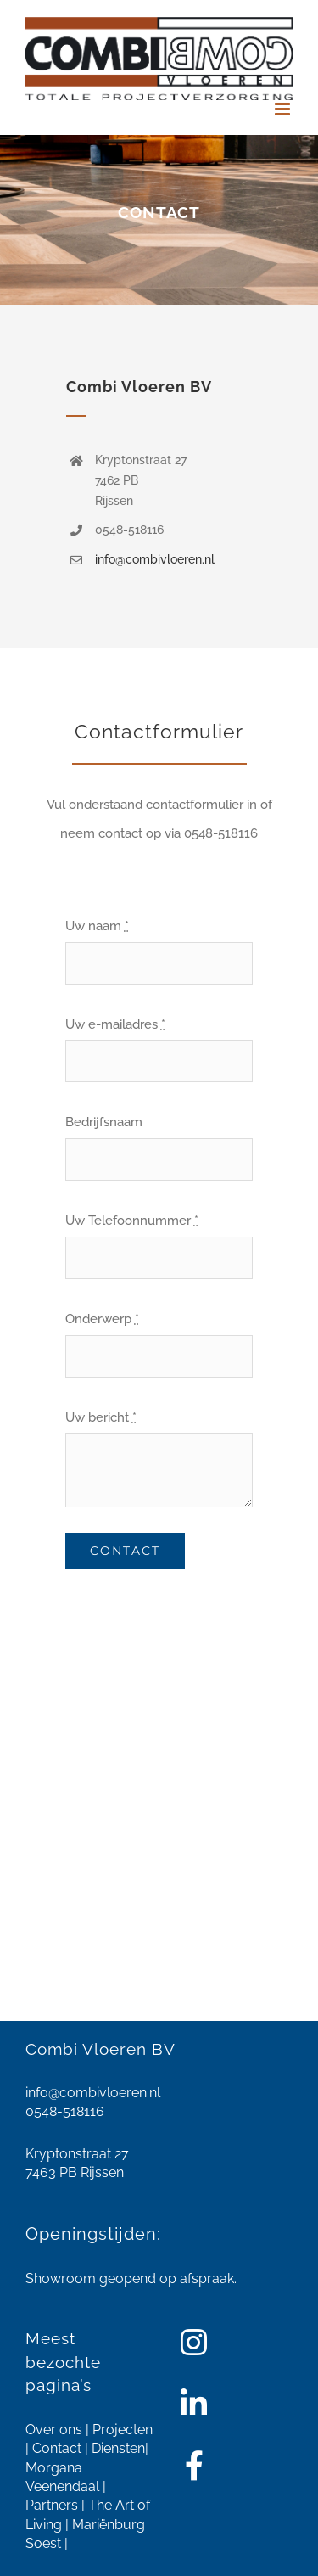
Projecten (122, 2430)
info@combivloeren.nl (155, 559)
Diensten (118, 2448)
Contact (56, 2448)
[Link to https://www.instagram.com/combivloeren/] (194, 2342)
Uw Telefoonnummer (131, 1220)
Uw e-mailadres (115, 1024)
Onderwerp (102, 1319)
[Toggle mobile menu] (284, 109)
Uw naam (97, 926)
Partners (51, 2505)
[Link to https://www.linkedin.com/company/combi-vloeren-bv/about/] (194, 2403)
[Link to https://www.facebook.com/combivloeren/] (194, 2465)
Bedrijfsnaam (103, 1122)
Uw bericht (101, 1417)
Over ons (53, 2430)
